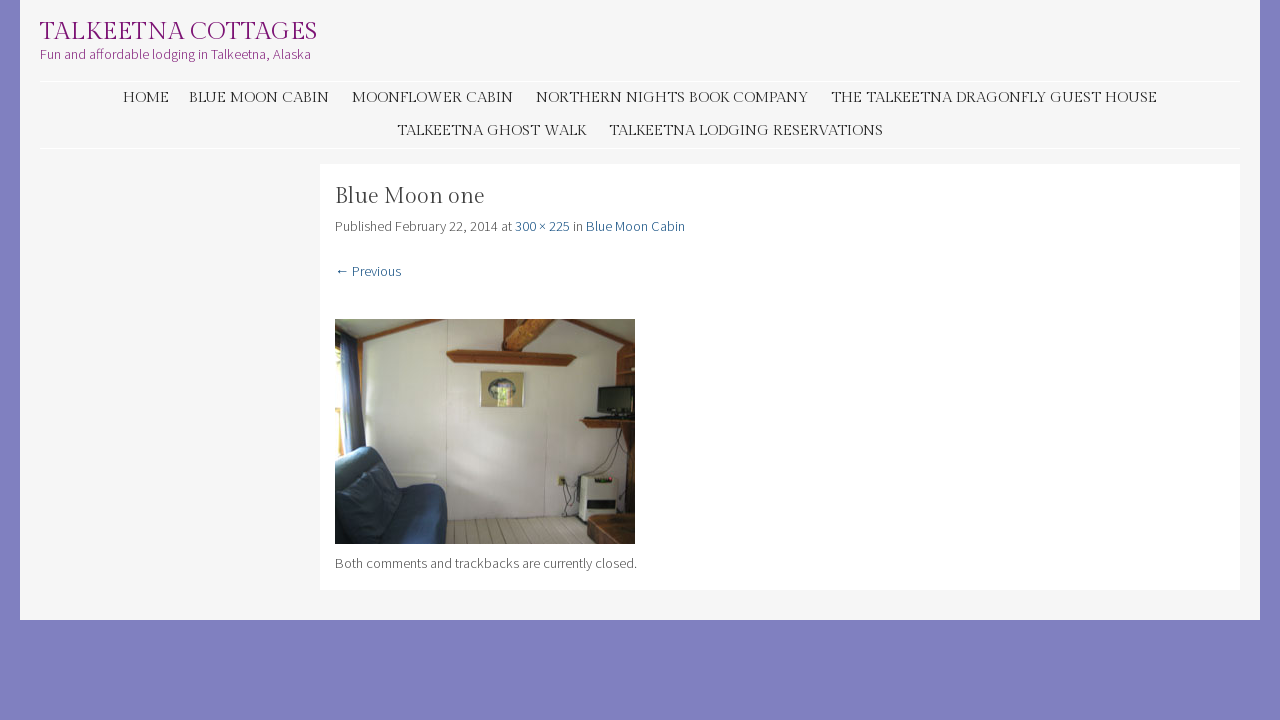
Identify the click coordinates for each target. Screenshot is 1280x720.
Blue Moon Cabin (259, 97)
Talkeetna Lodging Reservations (746, 130)
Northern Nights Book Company (672, 97)
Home (146, 97)
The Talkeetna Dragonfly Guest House (994, 97)
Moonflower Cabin (432, 97)
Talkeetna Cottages (178, 32)
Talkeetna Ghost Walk (491, 130)
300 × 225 (542, 226)
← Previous (368, 271)
